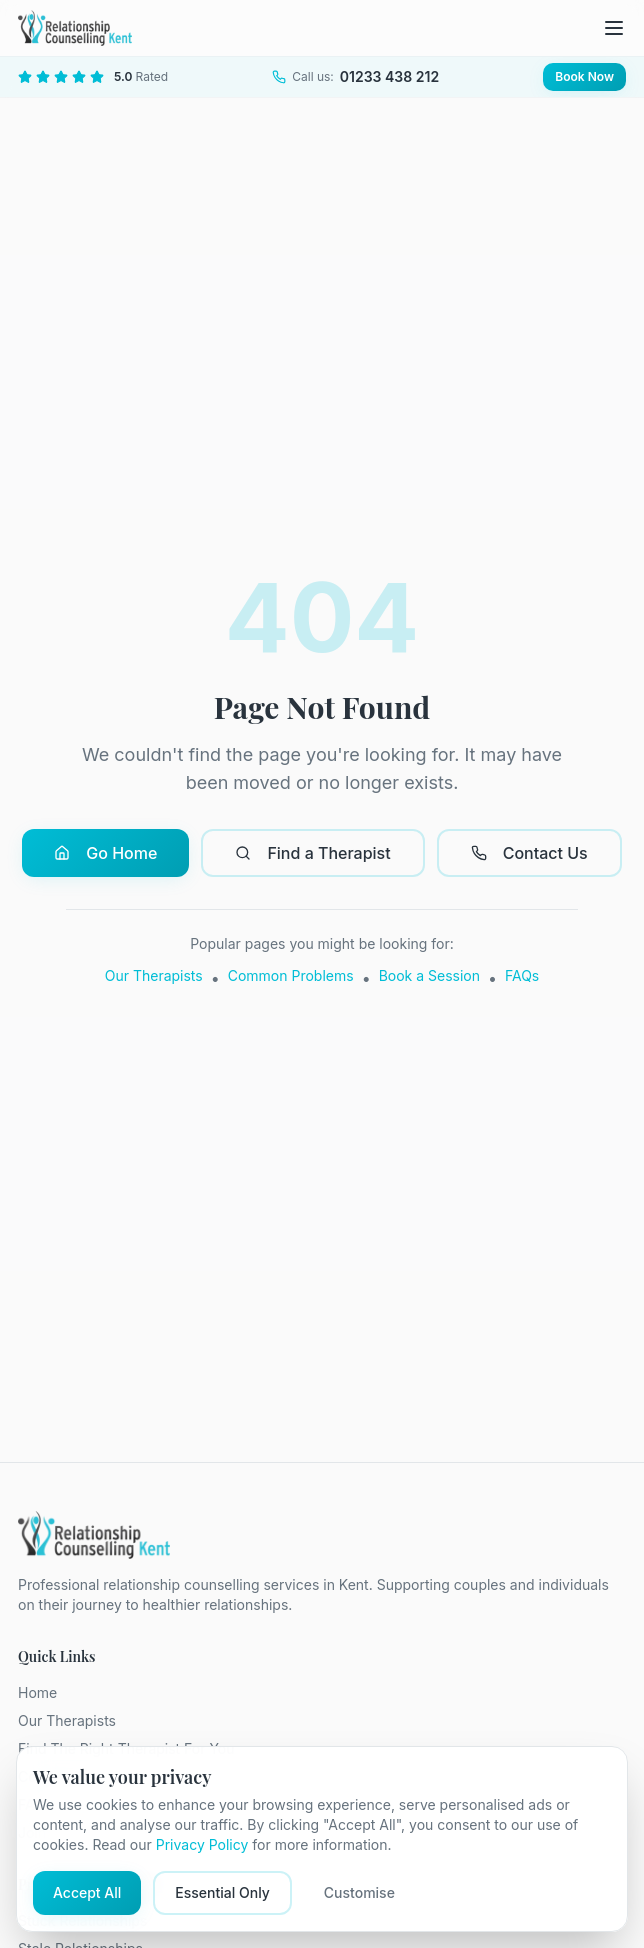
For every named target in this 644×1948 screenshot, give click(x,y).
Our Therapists (154, 975)
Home (37, 1692)
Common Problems (291, 975)
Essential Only (222, 1892)
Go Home (105, 853)
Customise (359, 1892)
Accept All (87, 1892)
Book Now (584, 76)
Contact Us (529, 853)
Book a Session (429, 975)
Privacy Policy (202, 1844)
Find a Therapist (312, 853)
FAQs (522, 975)
